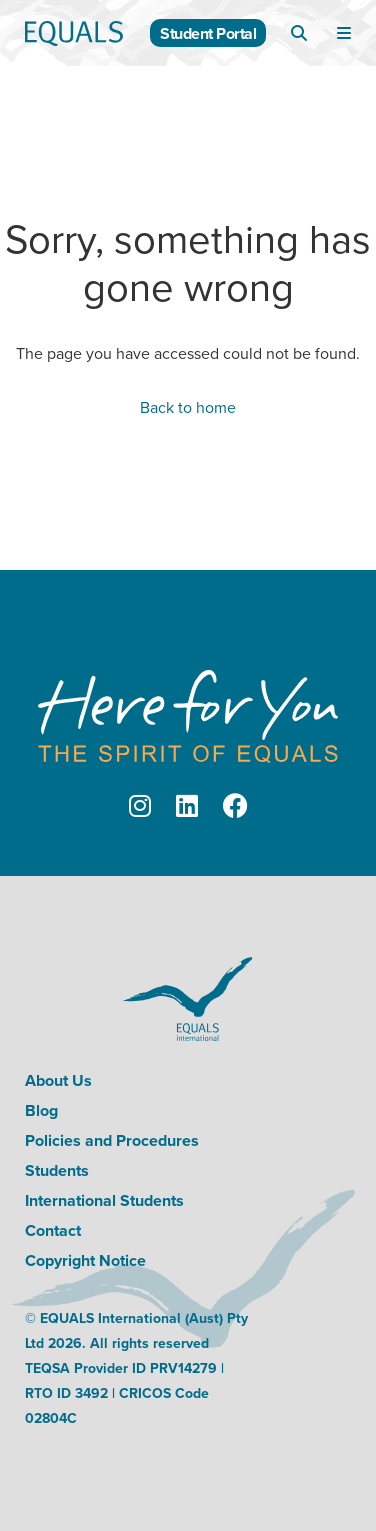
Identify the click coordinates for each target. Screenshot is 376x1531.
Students (57, 1170)
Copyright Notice (85, 1260)
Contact (53, 1230)
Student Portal (208, 33)
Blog (41, 1110)
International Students (104, 1200)
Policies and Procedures (112, 1140)
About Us (58, 1080)
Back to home (188, 407)
